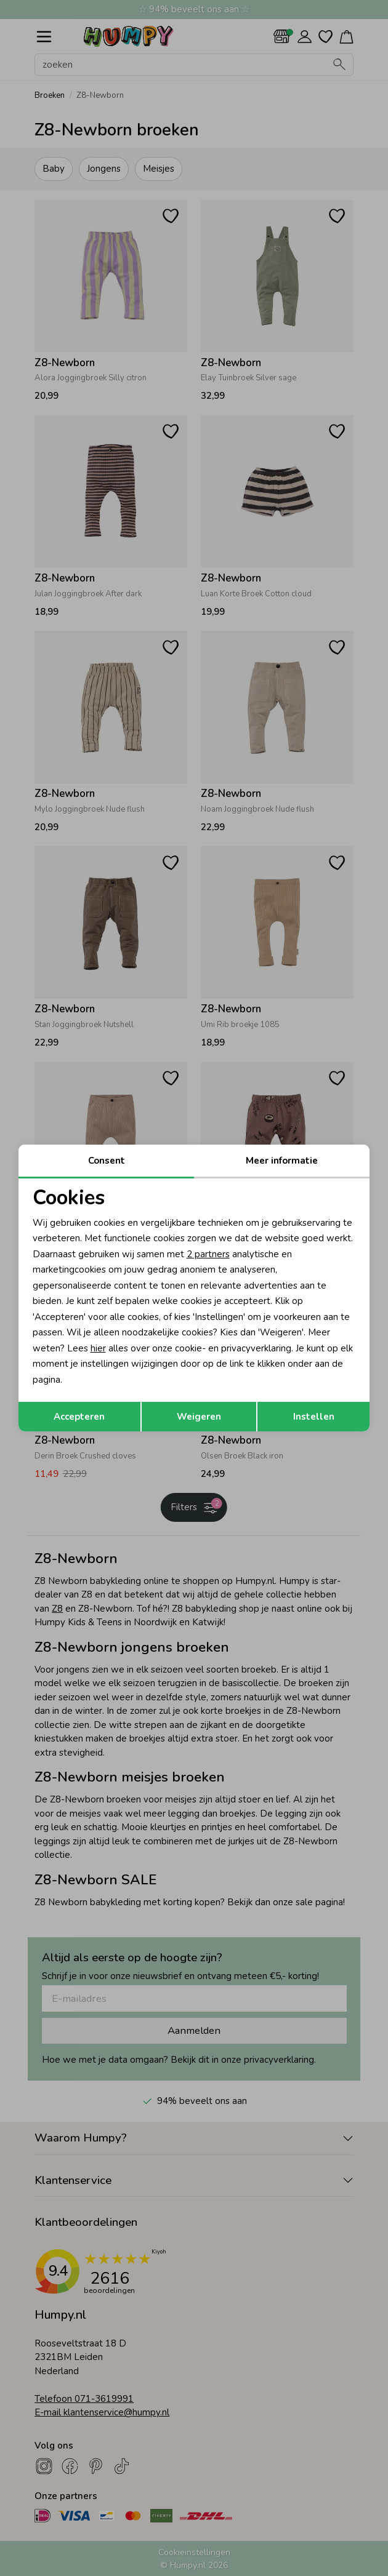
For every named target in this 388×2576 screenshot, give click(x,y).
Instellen (313, 1416)
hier (98, 1348)
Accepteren (79, 1416)
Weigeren (199, 1416)
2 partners (208, 1254)
